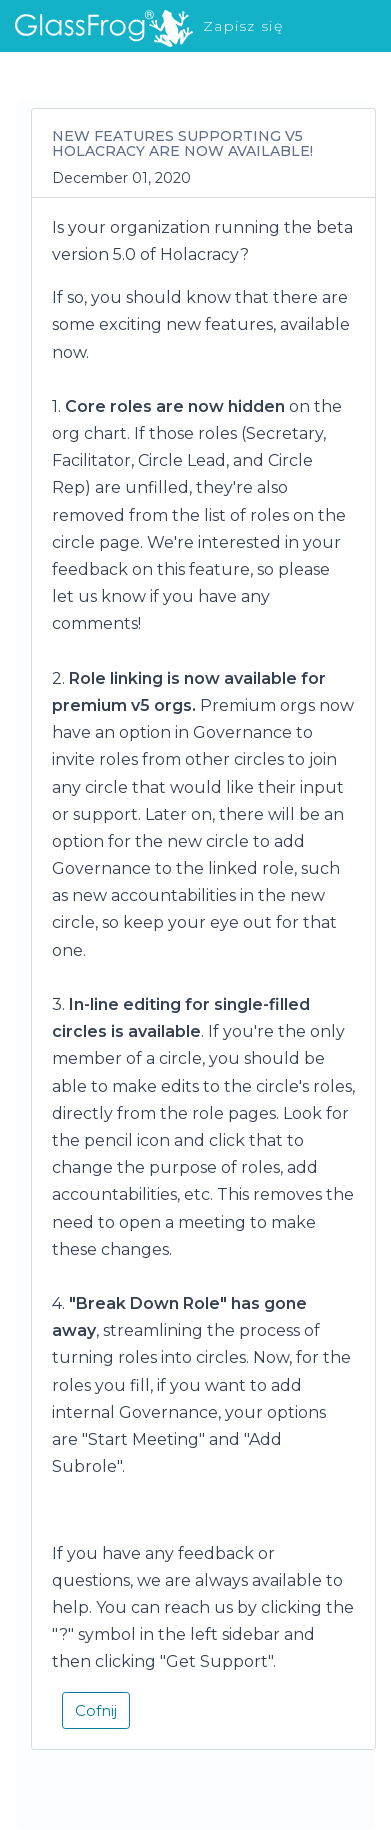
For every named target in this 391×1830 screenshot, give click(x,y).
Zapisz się (243, 26)
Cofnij (96, 1710)
